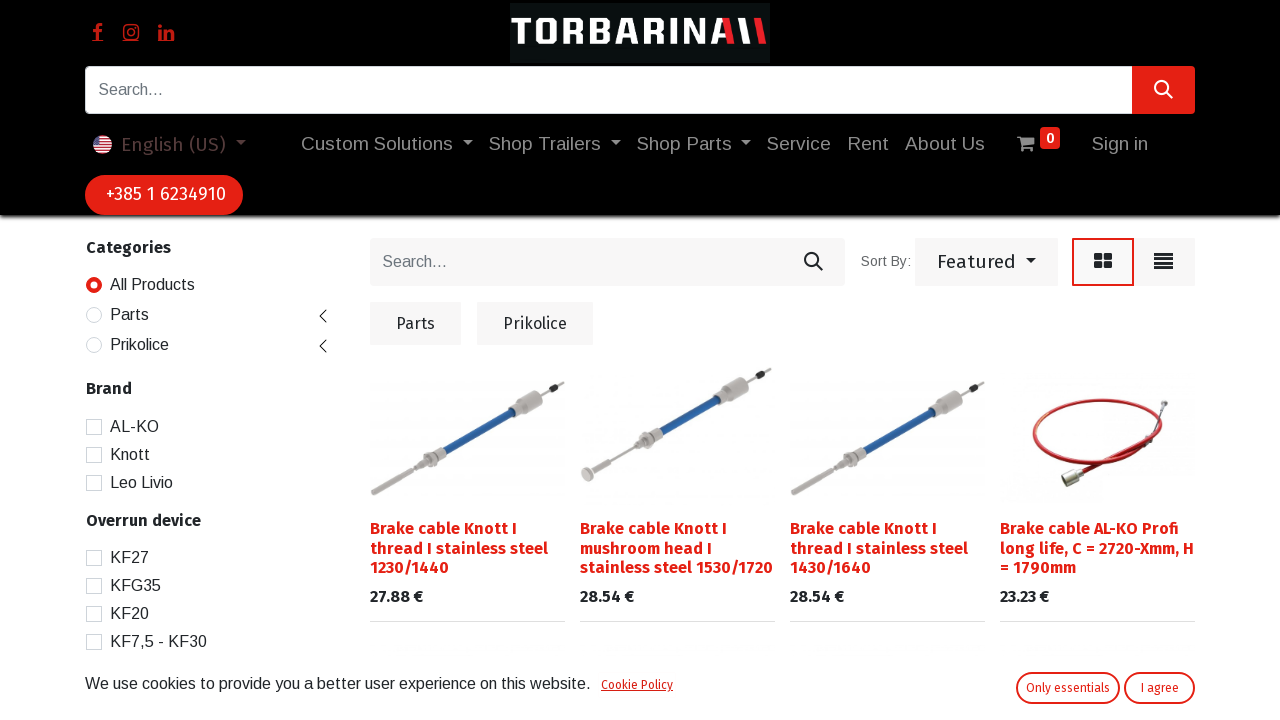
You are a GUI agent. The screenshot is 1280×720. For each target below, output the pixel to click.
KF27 (129, 557)
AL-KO (134, 426)
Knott (130, 454)
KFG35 (135, 585)
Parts (129, 314)
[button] (986, 262)
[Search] (1163, 90)
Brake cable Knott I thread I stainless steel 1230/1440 (459, 547)
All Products (152, 284)
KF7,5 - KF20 (158, 669)
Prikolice (139, 344)
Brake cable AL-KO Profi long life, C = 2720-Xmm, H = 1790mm (1097, 547)
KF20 (129, 613)
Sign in (1120, 143)
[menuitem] (799, 144)
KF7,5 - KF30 (158, 641)
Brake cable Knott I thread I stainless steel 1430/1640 (879, 547)
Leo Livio (141, 482)
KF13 (129, 697)
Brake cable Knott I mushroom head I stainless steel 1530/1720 (676, 547)
